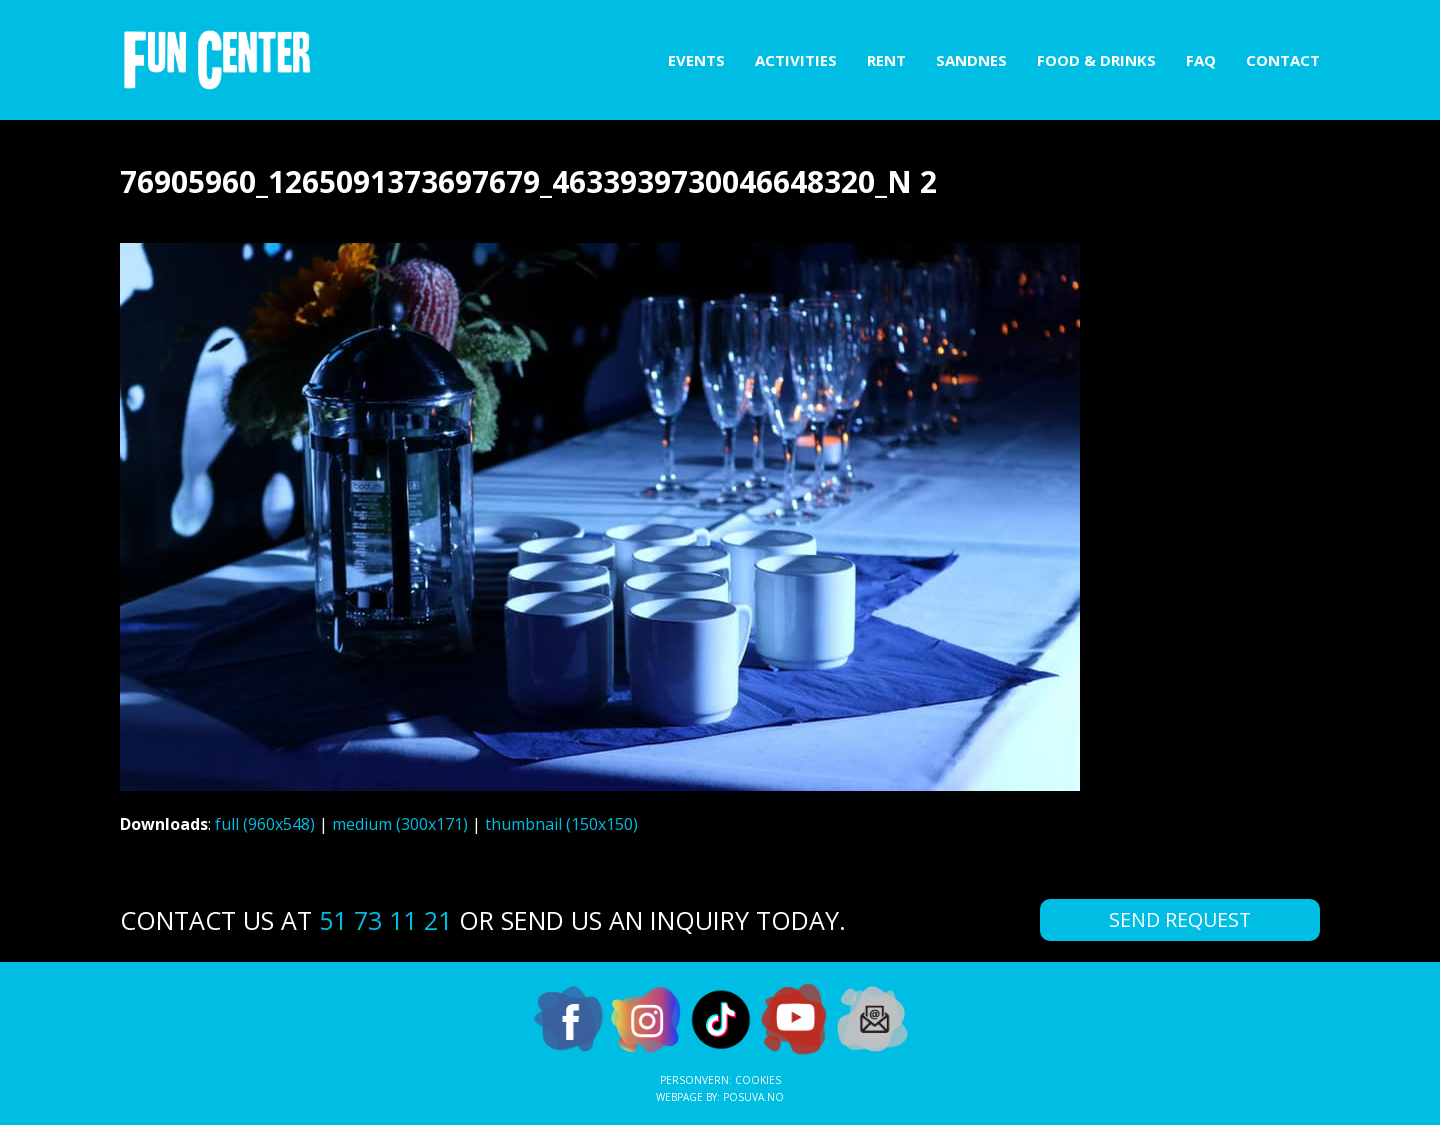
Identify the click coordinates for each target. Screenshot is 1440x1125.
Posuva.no (753, 1097)
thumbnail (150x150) (561, 824)
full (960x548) (265, 824)
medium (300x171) (400, 824)
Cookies (758, 1080)
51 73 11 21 (385, 920)
